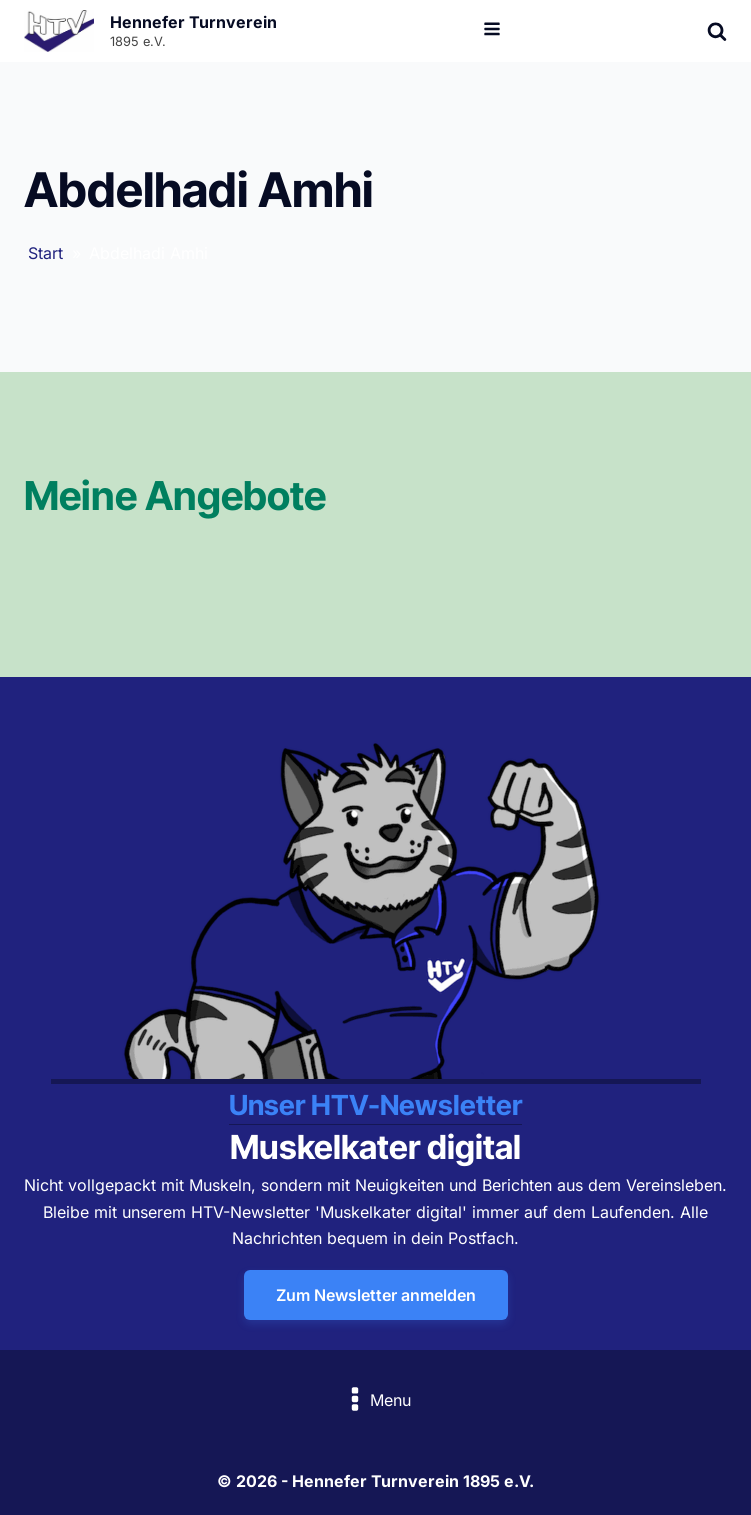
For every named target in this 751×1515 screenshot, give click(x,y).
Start (45, 253)
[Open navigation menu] (492, 31)
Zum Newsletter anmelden (376, 1295)
